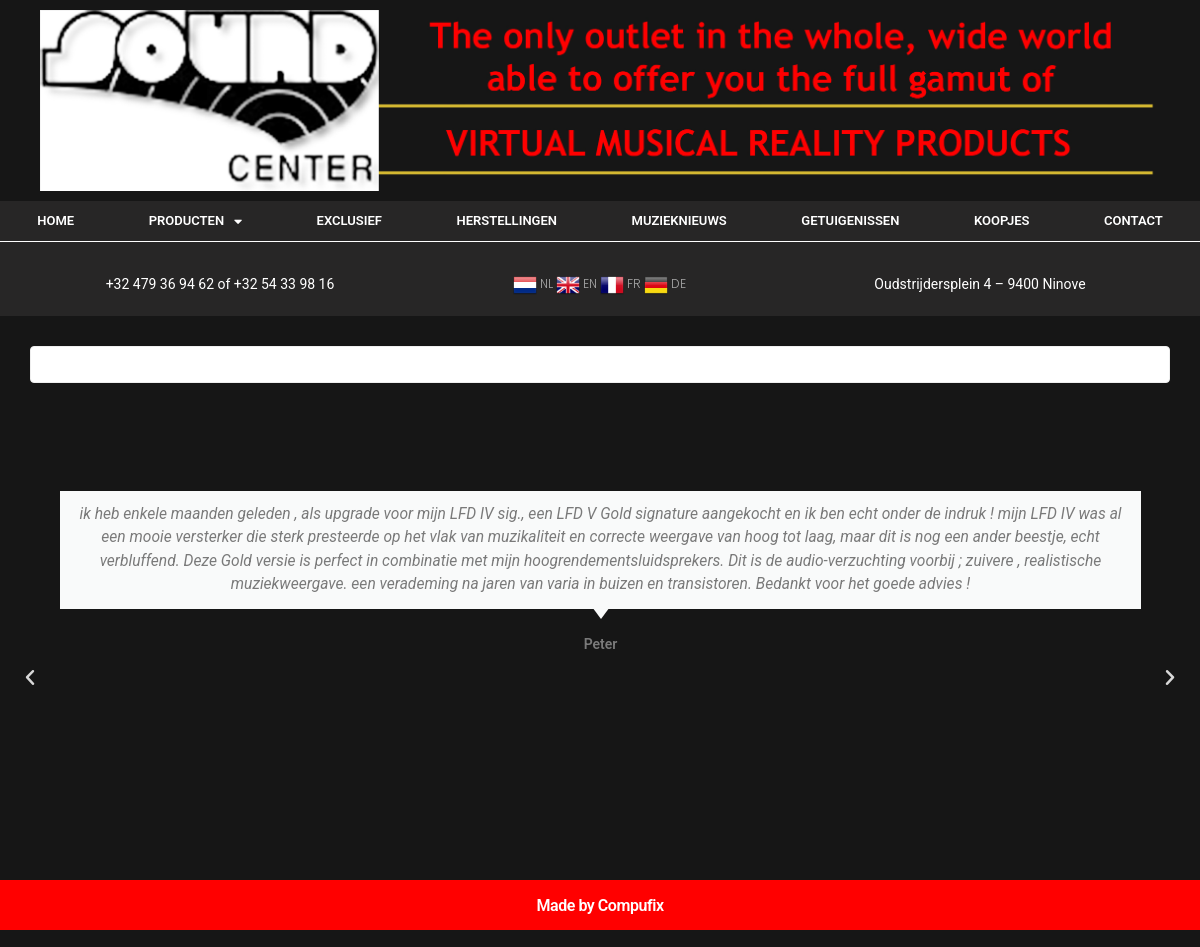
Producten (195, 221)
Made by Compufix (599, 905)
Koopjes (1002, 220)
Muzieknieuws (679, 220)
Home (55, 220)
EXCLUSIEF (349, 220)
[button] (30, 678)
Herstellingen (507, 220)
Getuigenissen (850, 220)
